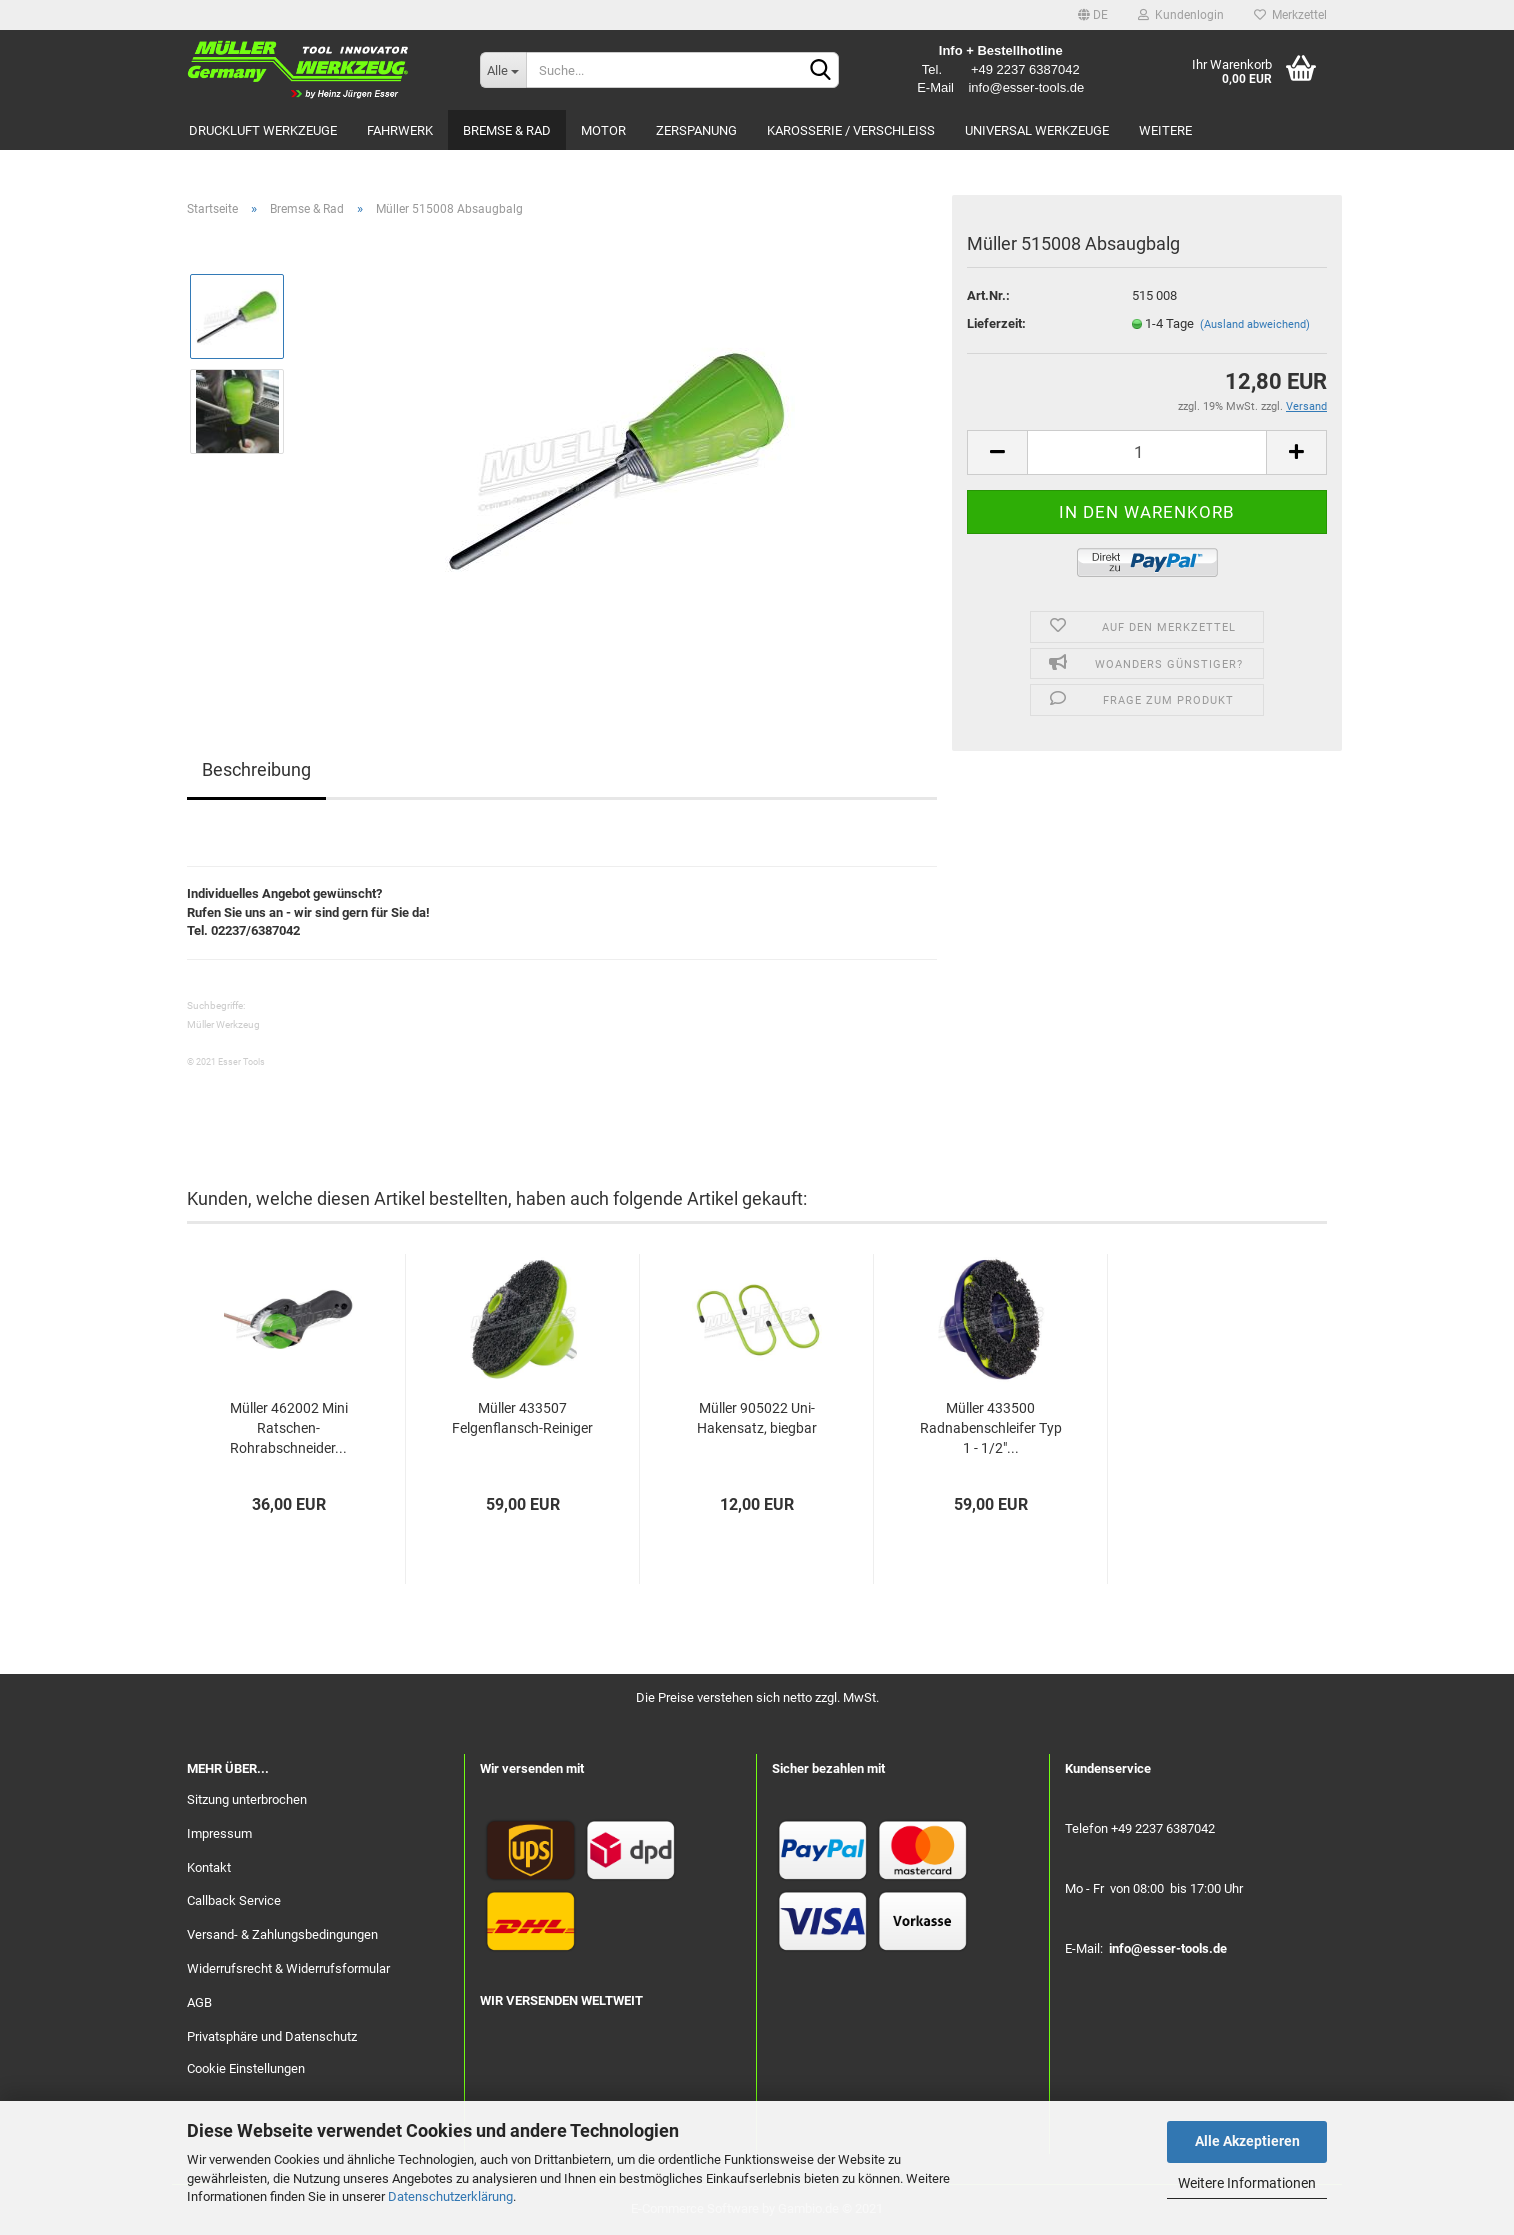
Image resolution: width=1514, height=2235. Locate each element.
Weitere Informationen (1247, 2183)
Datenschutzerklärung (450, 2196)
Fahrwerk (400, 130)
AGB (199, 2002)
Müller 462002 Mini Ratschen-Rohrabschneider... (289, 1428)
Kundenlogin (1181, 15)
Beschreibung (256, 769)
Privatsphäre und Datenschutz (272, 2036)
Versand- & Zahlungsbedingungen (282, 1934)
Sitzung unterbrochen (247, 1799)
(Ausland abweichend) (1255, 324)
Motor (603, 130)
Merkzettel (1290, 15)
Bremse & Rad (507, 130)
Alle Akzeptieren (1247, 2141)
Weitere (1165, 130)
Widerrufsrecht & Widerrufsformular (288, 1968)
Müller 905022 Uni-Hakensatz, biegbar (757, 1418)
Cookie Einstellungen (246, 2068)
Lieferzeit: (996, 323)
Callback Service (234, 1900)
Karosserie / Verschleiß (851, 130)
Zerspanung (696, 130)
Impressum (219, 1833)
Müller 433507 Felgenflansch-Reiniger (522, 1418)
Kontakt (209, 1867)
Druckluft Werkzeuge (263, 130)
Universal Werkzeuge (1037, 130)
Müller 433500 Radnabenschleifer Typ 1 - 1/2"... (991, 1428)
